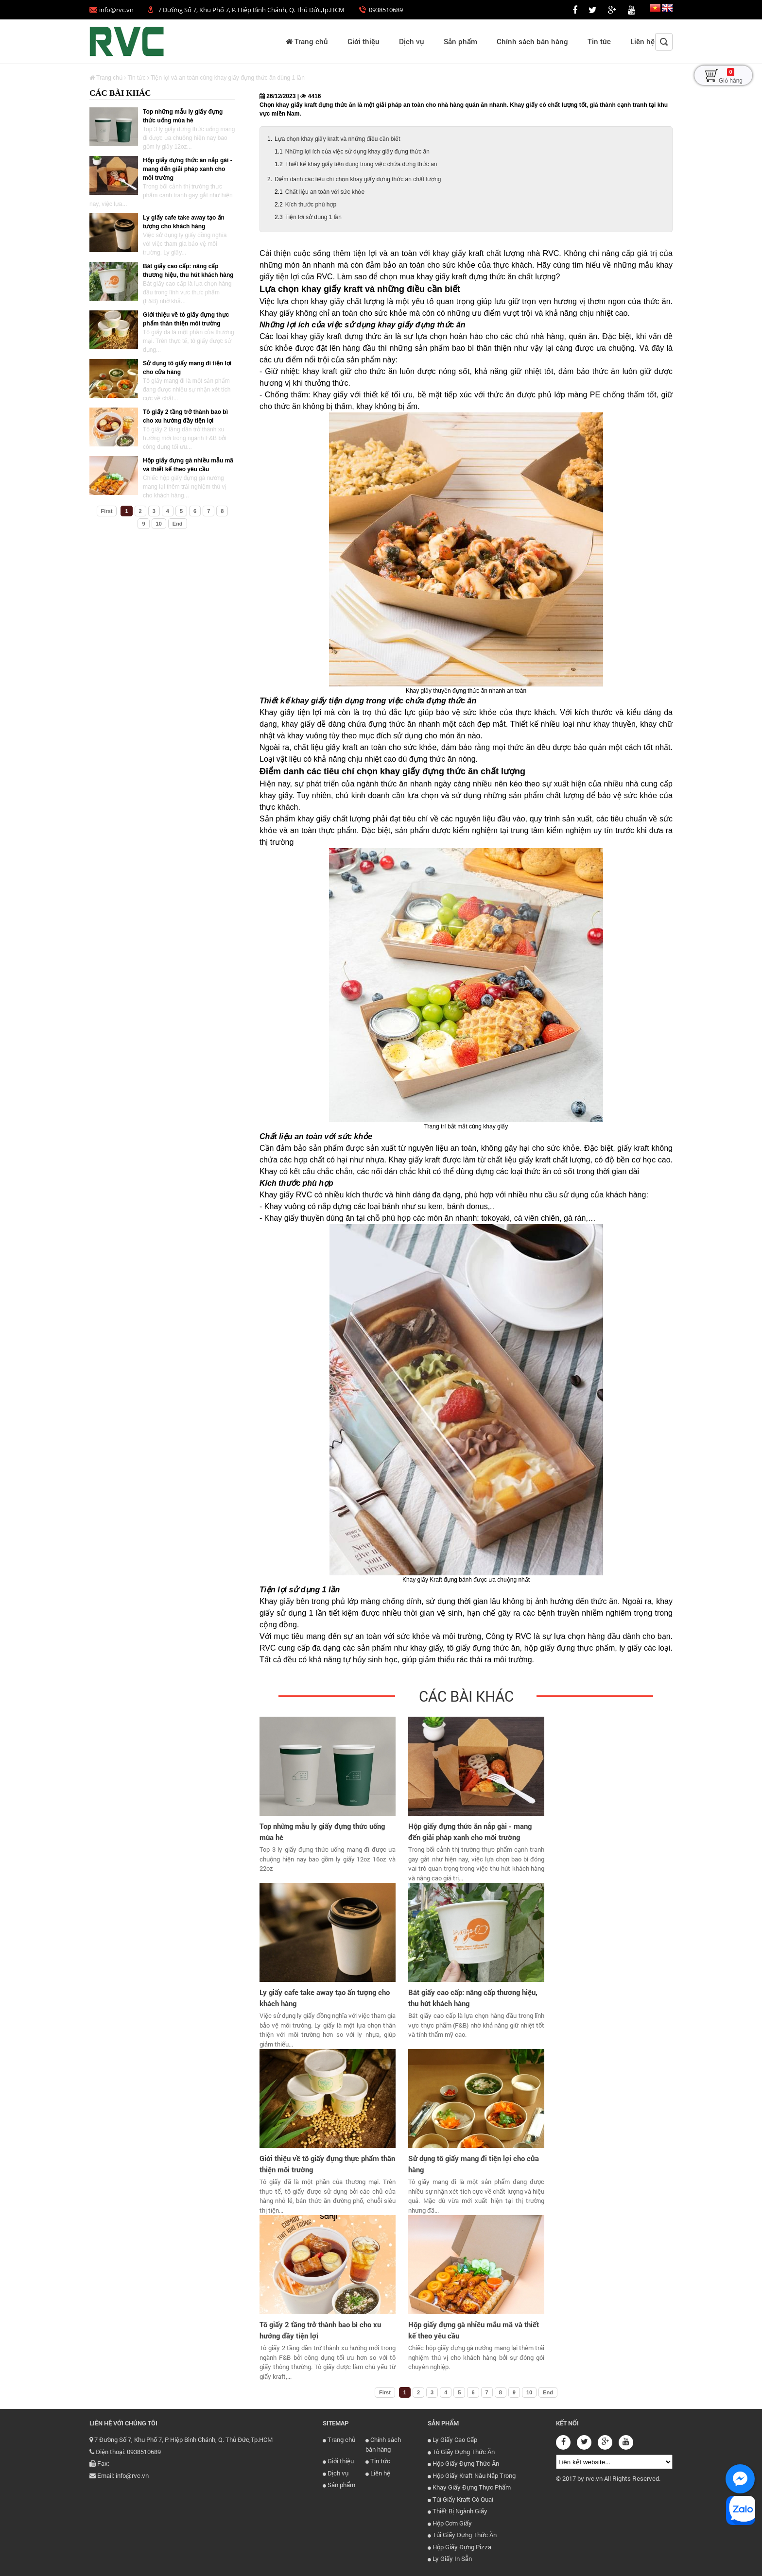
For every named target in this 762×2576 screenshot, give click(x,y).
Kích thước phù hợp (310, 204)
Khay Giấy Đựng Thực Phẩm (469, 2487)
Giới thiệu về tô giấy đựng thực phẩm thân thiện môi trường (327, 2163)
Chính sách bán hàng (532, 41)
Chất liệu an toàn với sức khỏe (324, 191)
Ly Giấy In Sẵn (450, 2558)
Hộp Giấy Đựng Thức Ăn (463, 2463)
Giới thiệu (363, 41)
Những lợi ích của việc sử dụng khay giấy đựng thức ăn (357, 151)
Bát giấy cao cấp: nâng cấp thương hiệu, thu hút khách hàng (472, 1997)
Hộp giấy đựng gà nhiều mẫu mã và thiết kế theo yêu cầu (473, 2330)
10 (159, 524)
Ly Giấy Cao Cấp (452, 2439)
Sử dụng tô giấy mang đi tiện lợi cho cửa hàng (473, 2163)
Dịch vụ (411, 41)
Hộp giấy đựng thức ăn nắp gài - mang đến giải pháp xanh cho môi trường (187, 169)
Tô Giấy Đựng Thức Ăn (461, 2451)
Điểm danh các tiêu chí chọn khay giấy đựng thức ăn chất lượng (358, 179)
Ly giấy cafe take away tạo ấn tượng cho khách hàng (325, 1997)
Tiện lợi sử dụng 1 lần (313, 217)
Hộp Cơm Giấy (450, 2523)
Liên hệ (642, 41)
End (178, 524)
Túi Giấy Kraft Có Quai (460, 2499)
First (107, 511)
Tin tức (599, 41)
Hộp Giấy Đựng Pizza (459, 2546)
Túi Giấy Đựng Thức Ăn (462, 2534)
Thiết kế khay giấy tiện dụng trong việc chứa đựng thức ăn (361, 164)
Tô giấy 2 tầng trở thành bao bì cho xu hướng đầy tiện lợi (320, 2330)
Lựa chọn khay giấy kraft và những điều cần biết (337, 139)
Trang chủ (307, 41)
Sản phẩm (460, 41)
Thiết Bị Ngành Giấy (457, 2511)
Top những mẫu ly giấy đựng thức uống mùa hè (322, 1831)
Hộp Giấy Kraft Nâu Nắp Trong (472, 2475)
